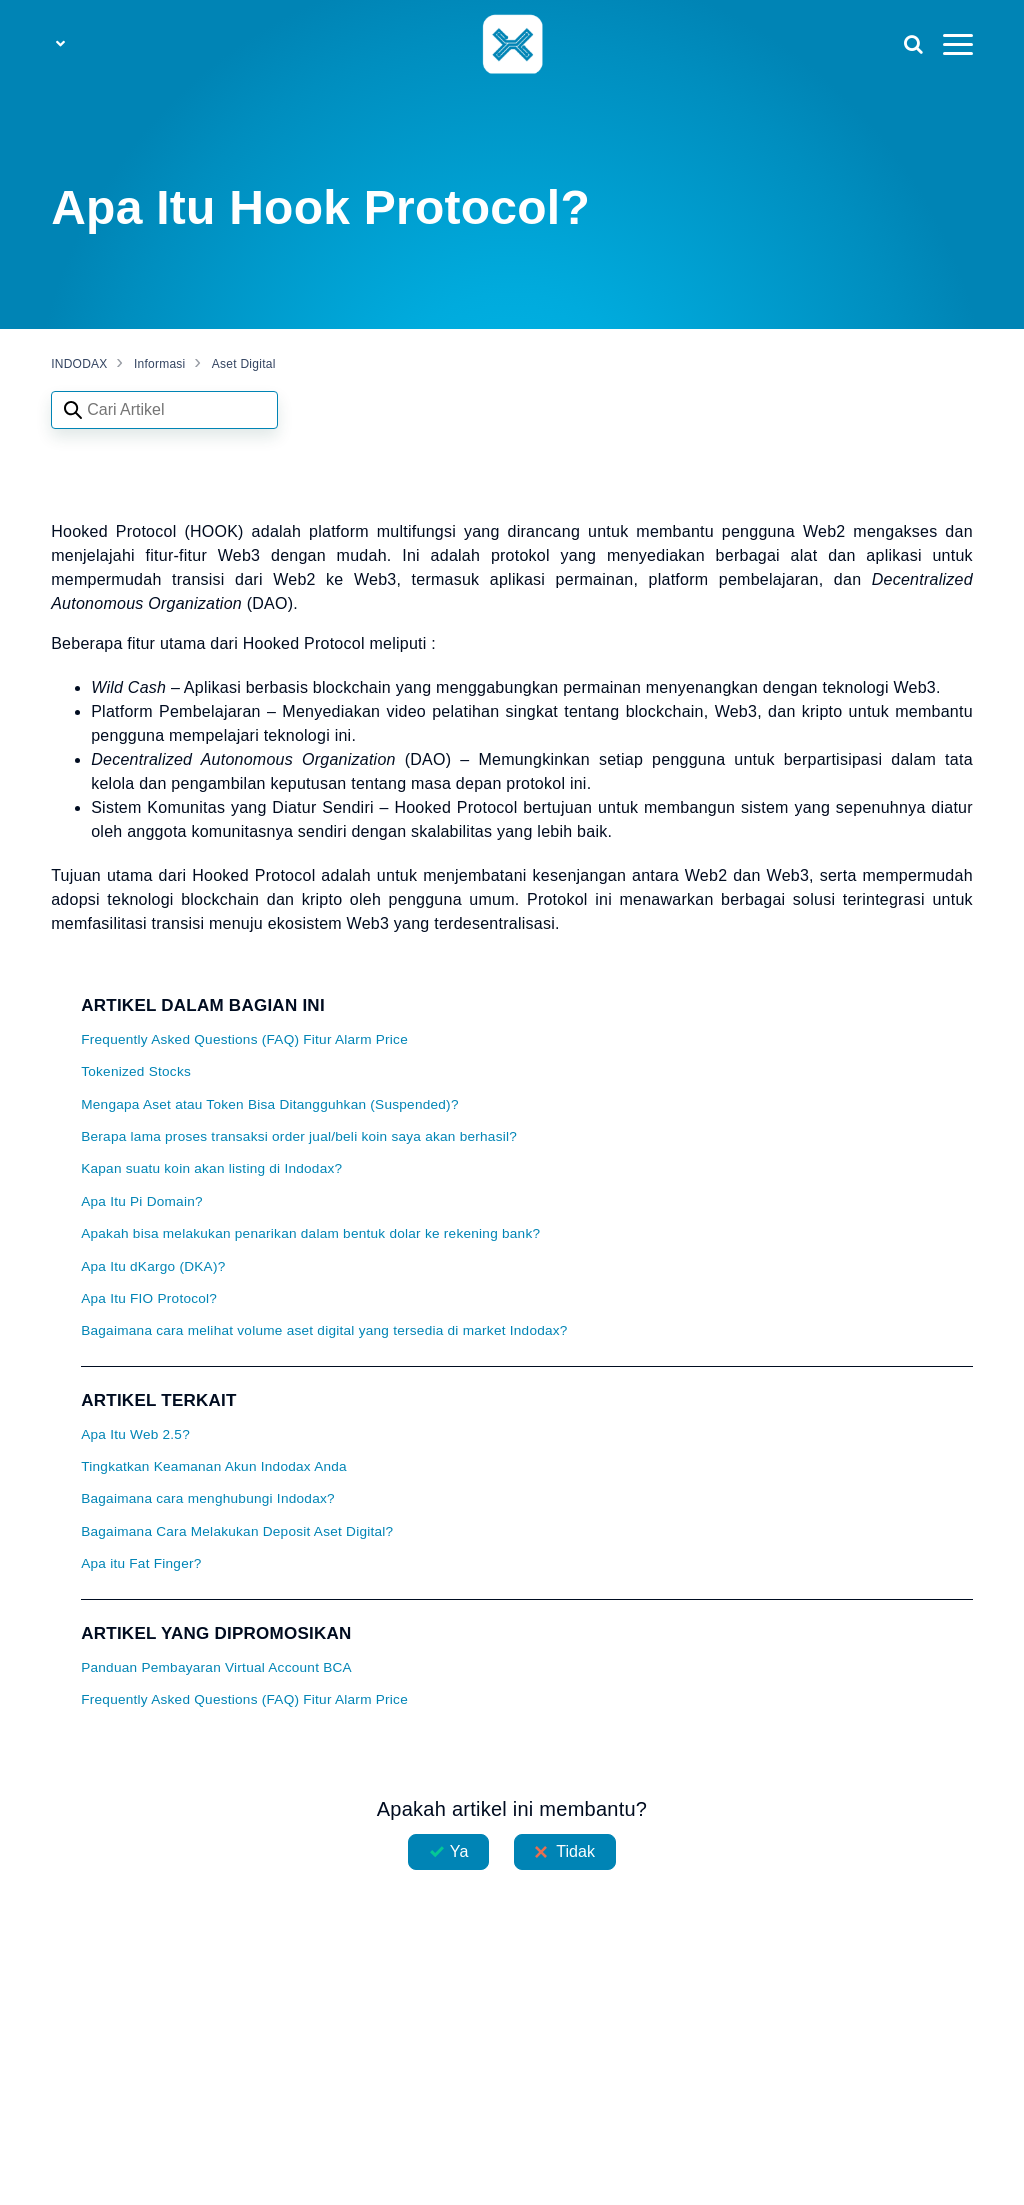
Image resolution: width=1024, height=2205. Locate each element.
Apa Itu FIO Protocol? (149, 1298)
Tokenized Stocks (136, 1071)
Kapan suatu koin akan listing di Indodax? (211, 1168)
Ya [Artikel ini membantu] (459, 1851)
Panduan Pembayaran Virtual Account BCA (216, 1667)
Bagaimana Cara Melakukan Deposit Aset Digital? (237, 1531)
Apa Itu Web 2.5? (135, 1434)
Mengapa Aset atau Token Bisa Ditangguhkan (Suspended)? (270, 1104)
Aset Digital (244, 364)
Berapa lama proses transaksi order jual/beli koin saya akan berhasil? (299, 1136)
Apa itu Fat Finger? (141, 1563)
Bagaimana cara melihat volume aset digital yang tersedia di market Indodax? (324, 1330)
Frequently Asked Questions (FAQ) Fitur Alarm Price (244, 1039)
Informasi (160, 364)
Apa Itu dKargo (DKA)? (153, 1266)
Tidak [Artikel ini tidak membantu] (575, 1851)
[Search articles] (164, 410)
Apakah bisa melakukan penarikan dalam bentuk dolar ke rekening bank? (310, 1233)
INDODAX (79, 364)
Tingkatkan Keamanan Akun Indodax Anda (214, 1466)
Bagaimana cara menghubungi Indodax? (208, 1498)
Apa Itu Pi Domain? (142, 1201)
